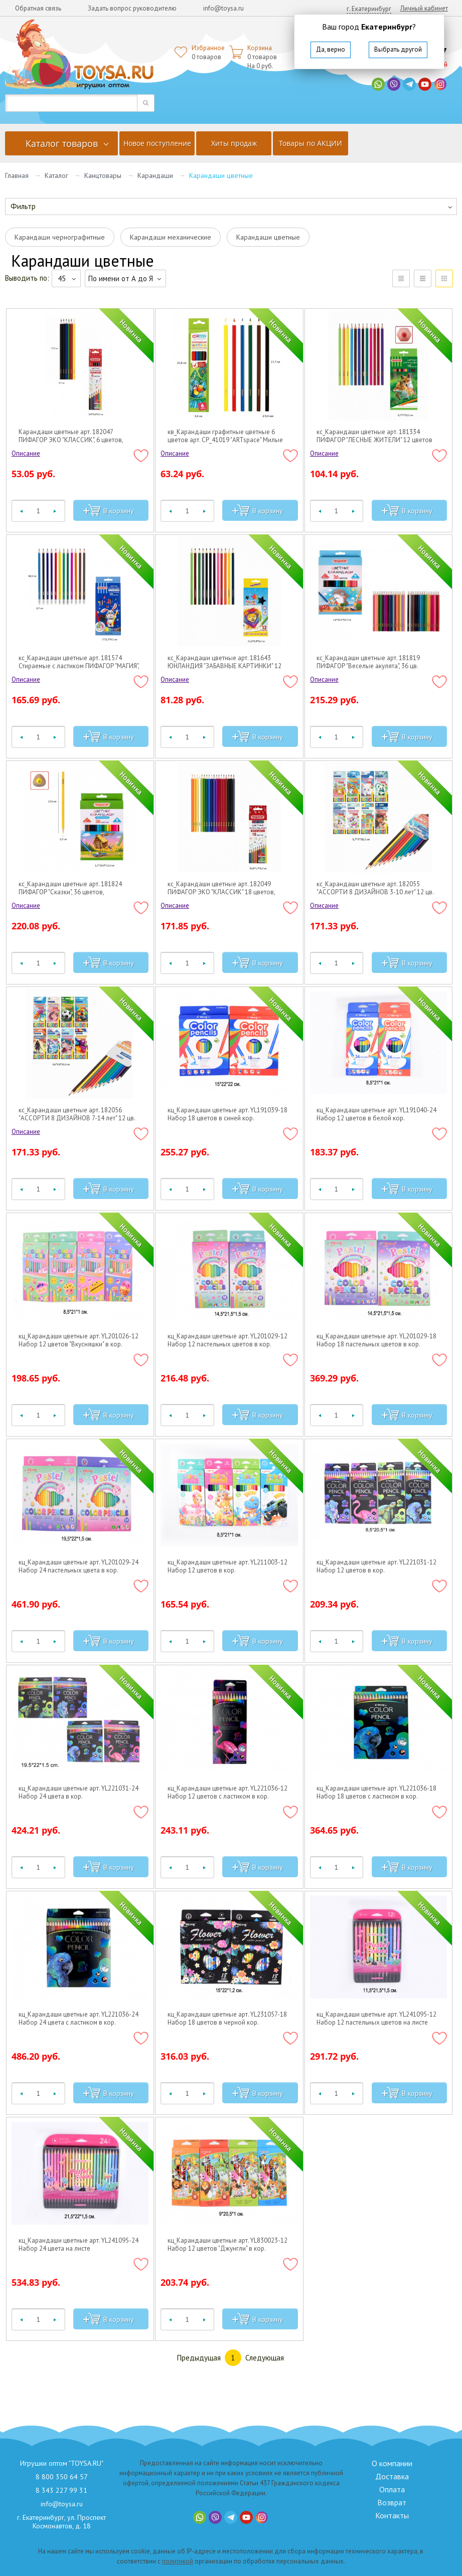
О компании (392, 2463)
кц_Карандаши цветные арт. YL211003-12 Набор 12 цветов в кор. (227, 1566)
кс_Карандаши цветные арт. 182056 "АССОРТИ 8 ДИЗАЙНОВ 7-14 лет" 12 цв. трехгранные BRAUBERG (77, 1114)
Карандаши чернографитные (60, 237)
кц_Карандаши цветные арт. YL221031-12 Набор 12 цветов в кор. (376, 1566)
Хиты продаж (234, 143)
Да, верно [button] (330, 49)
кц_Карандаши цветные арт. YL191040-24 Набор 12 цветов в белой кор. (376, 1114)
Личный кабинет (424, 8)
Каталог (56, 175)
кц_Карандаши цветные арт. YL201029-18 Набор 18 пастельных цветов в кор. (376, 1340)
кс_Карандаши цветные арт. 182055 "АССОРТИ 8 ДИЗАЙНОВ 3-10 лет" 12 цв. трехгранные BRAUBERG (375, 888)
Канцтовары (102, 175)
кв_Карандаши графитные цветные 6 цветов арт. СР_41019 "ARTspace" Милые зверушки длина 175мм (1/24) (225, 436)
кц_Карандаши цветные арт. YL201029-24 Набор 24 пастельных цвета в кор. (78, 1566)
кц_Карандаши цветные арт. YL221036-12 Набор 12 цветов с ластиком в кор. (227, 1793)
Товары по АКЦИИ (310, 143)
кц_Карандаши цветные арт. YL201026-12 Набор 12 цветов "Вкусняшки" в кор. (78, 1340)
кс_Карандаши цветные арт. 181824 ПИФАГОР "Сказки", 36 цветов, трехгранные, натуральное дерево (70, 888)
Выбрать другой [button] (398, 49)
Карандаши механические (170, 237)
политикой (177, 2561)
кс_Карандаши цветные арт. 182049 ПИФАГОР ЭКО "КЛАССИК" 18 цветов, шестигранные (221, 888)
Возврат (391, 2502)
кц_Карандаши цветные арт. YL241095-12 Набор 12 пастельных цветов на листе (376, 2019)
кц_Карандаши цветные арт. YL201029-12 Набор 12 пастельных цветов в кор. (227, 1340)
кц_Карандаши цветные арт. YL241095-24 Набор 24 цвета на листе (78, 2245)
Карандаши (155, 175)
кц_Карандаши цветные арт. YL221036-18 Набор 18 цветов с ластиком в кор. (376, 1793)
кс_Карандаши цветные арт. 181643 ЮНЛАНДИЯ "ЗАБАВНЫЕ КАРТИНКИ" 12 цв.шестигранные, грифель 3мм (224, 662)
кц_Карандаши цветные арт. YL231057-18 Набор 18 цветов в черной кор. (227, 2019)
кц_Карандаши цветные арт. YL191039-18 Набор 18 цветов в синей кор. (227, 1114)
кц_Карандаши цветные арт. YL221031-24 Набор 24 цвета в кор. (78, 1793)
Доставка (392, 2476)
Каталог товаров (62, 143)
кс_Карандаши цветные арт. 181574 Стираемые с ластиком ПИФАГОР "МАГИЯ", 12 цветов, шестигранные (79, 662)
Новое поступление (157, 143)
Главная (17, 175)
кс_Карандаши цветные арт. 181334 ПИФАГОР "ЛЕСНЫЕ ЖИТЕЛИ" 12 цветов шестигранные (374, 436)
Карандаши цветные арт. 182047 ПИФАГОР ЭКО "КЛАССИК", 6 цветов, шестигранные (71, 436)
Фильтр (23, 206)
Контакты (392, 2515)
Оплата (392, 2489)
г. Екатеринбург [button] (369, 9)
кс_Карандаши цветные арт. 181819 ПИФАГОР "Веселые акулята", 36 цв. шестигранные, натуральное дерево (369, 662)
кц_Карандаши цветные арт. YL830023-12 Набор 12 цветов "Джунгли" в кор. (227, 2245)
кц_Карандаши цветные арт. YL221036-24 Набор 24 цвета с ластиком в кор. (78, 2019)
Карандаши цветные (268, 237)
